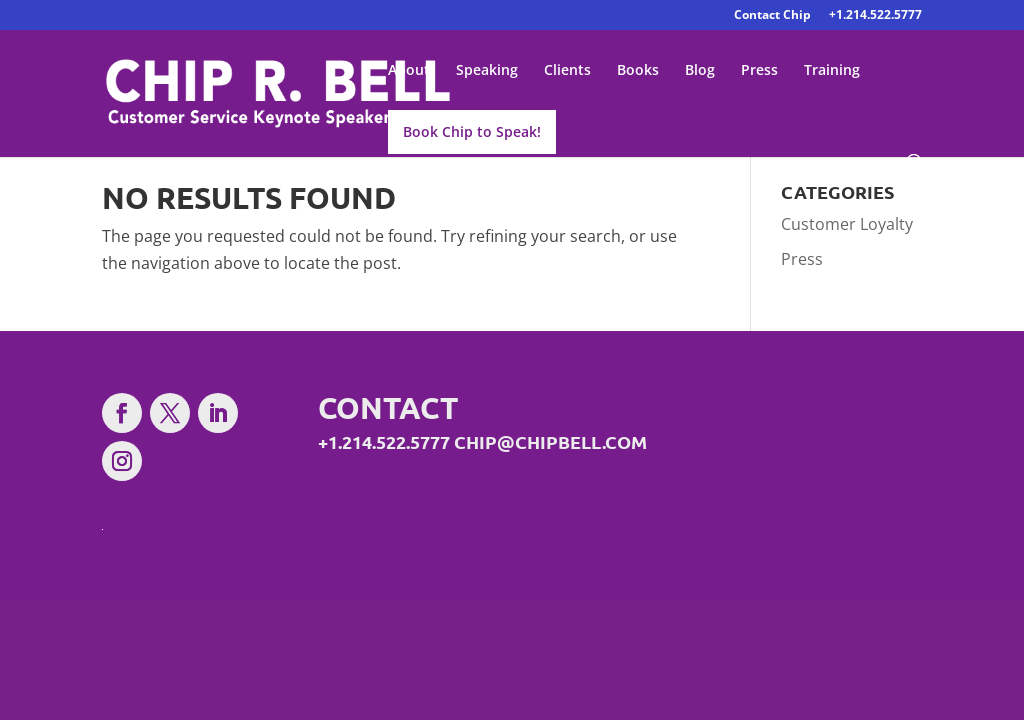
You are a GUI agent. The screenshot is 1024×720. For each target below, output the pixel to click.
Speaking (487, 71)
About (409, 71)
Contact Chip (772, 16)
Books (638, 71)
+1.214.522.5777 (875, 16)
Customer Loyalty (847, 224)
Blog (700, 71)
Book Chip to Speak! (472, 131)
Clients (567, 71)
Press (759, 71)
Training (832, 71)
